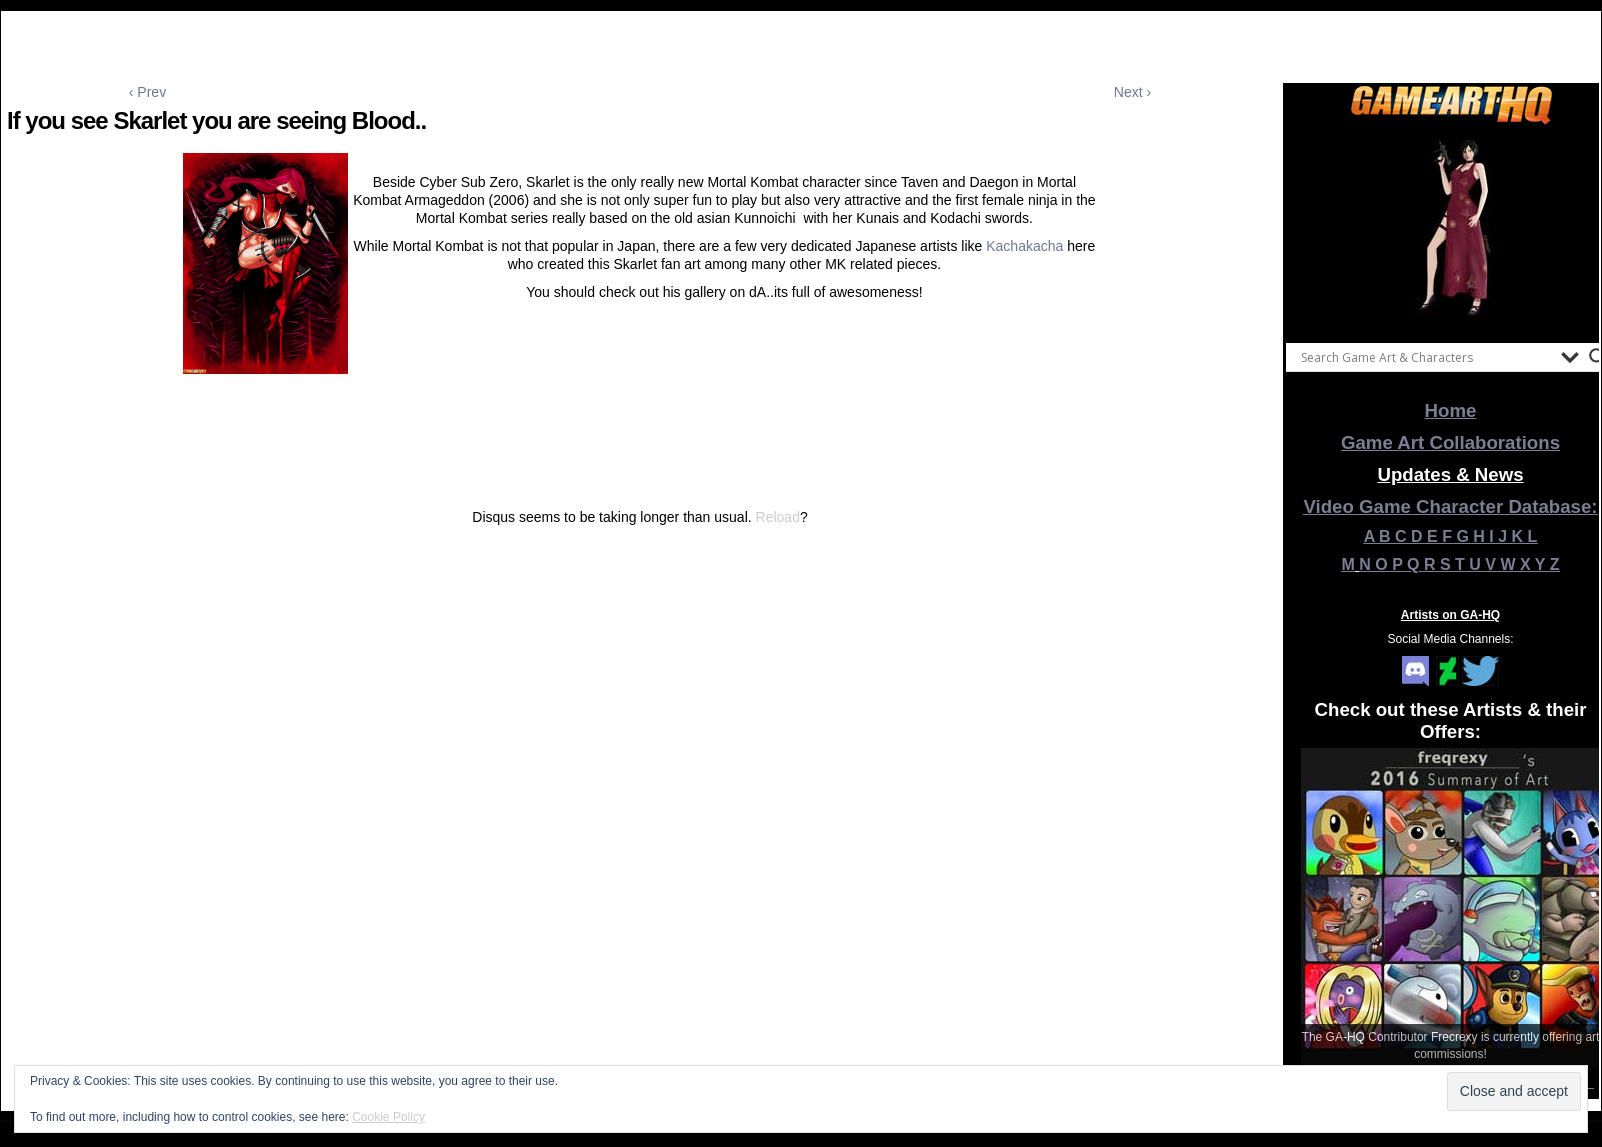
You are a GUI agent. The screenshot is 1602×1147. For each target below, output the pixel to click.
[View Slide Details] (1451, 229)
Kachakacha (1024, 246)
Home (1451, 410)
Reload (778, 517)
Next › (1132, 92)
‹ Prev (147, 92)
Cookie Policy (388, 1117)
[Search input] (1426, 357)
